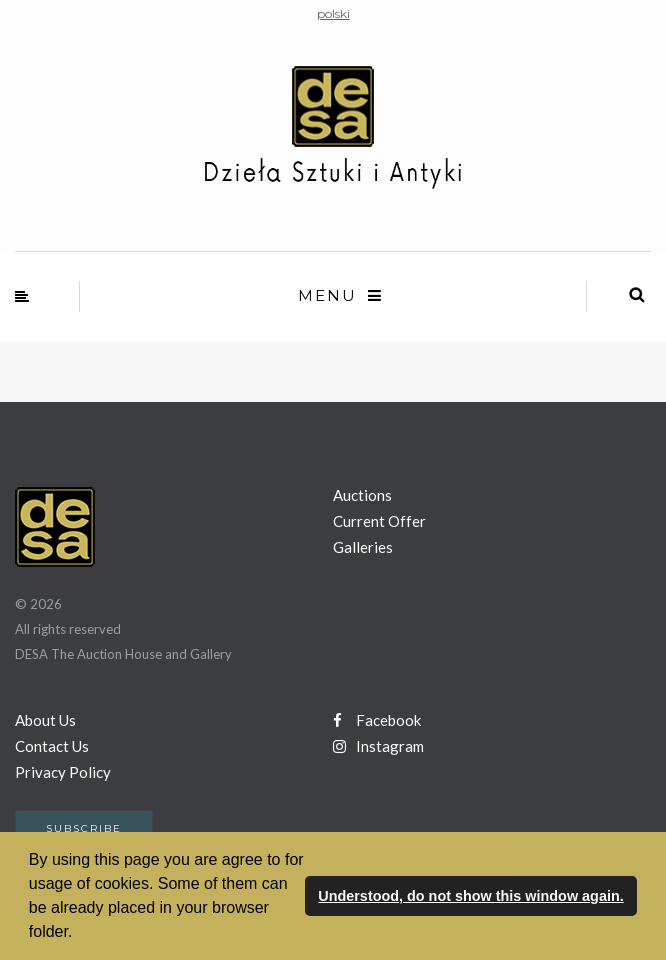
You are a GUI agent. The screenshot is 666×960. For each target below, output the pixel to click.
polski (333, 13)
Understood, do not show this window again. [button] (470, 896)
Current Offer (379, 521)
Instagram (378, 746)
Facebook (377, 720)
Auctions (362, 495)
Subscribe (84, 828)
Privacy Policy (63, 772)
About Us (45, 720)
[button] (80, 934)
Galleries (363, 547)
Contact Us (52, 746)
